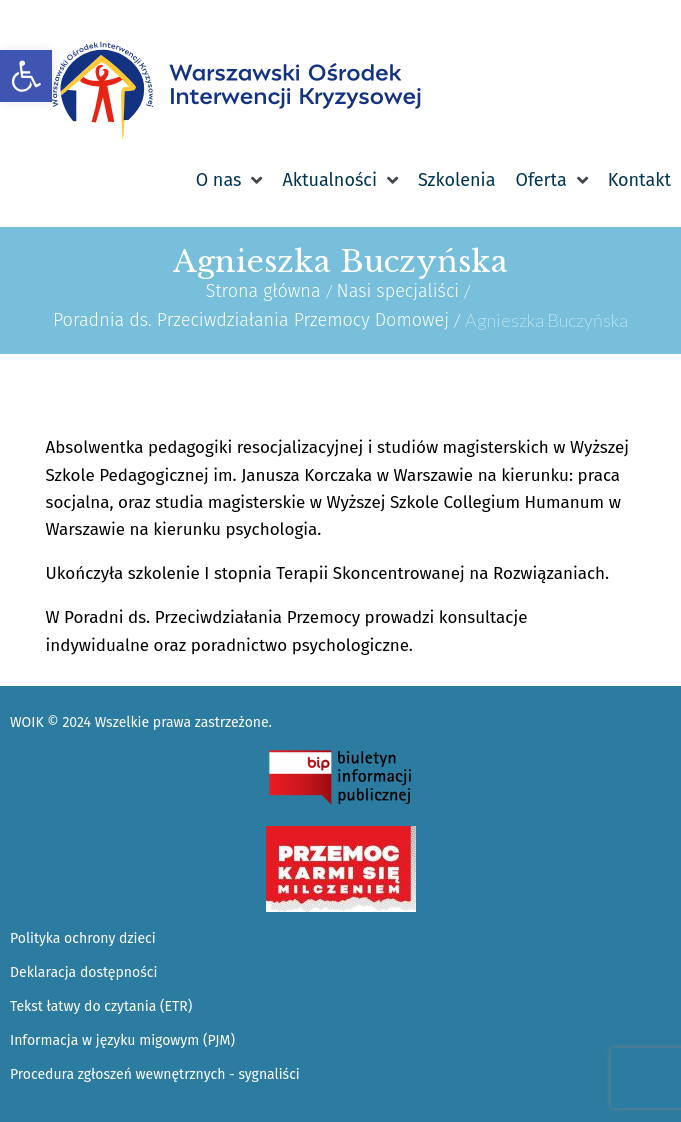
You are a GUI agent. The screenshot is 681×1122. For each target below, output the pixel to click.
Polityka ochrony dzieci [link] (83, 938)
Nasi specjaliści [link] (398, 291)
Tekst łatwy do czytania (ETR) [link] (101, 1006)
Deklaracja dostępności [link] (83, 972)
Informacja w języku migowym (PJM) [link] (122, 1040)
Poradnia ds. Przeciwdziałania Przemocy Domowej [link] (251, 320)
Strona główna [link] (263, 291)
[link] (26, 76)
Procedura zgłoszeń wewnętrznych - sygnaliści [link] (155, 1074)
